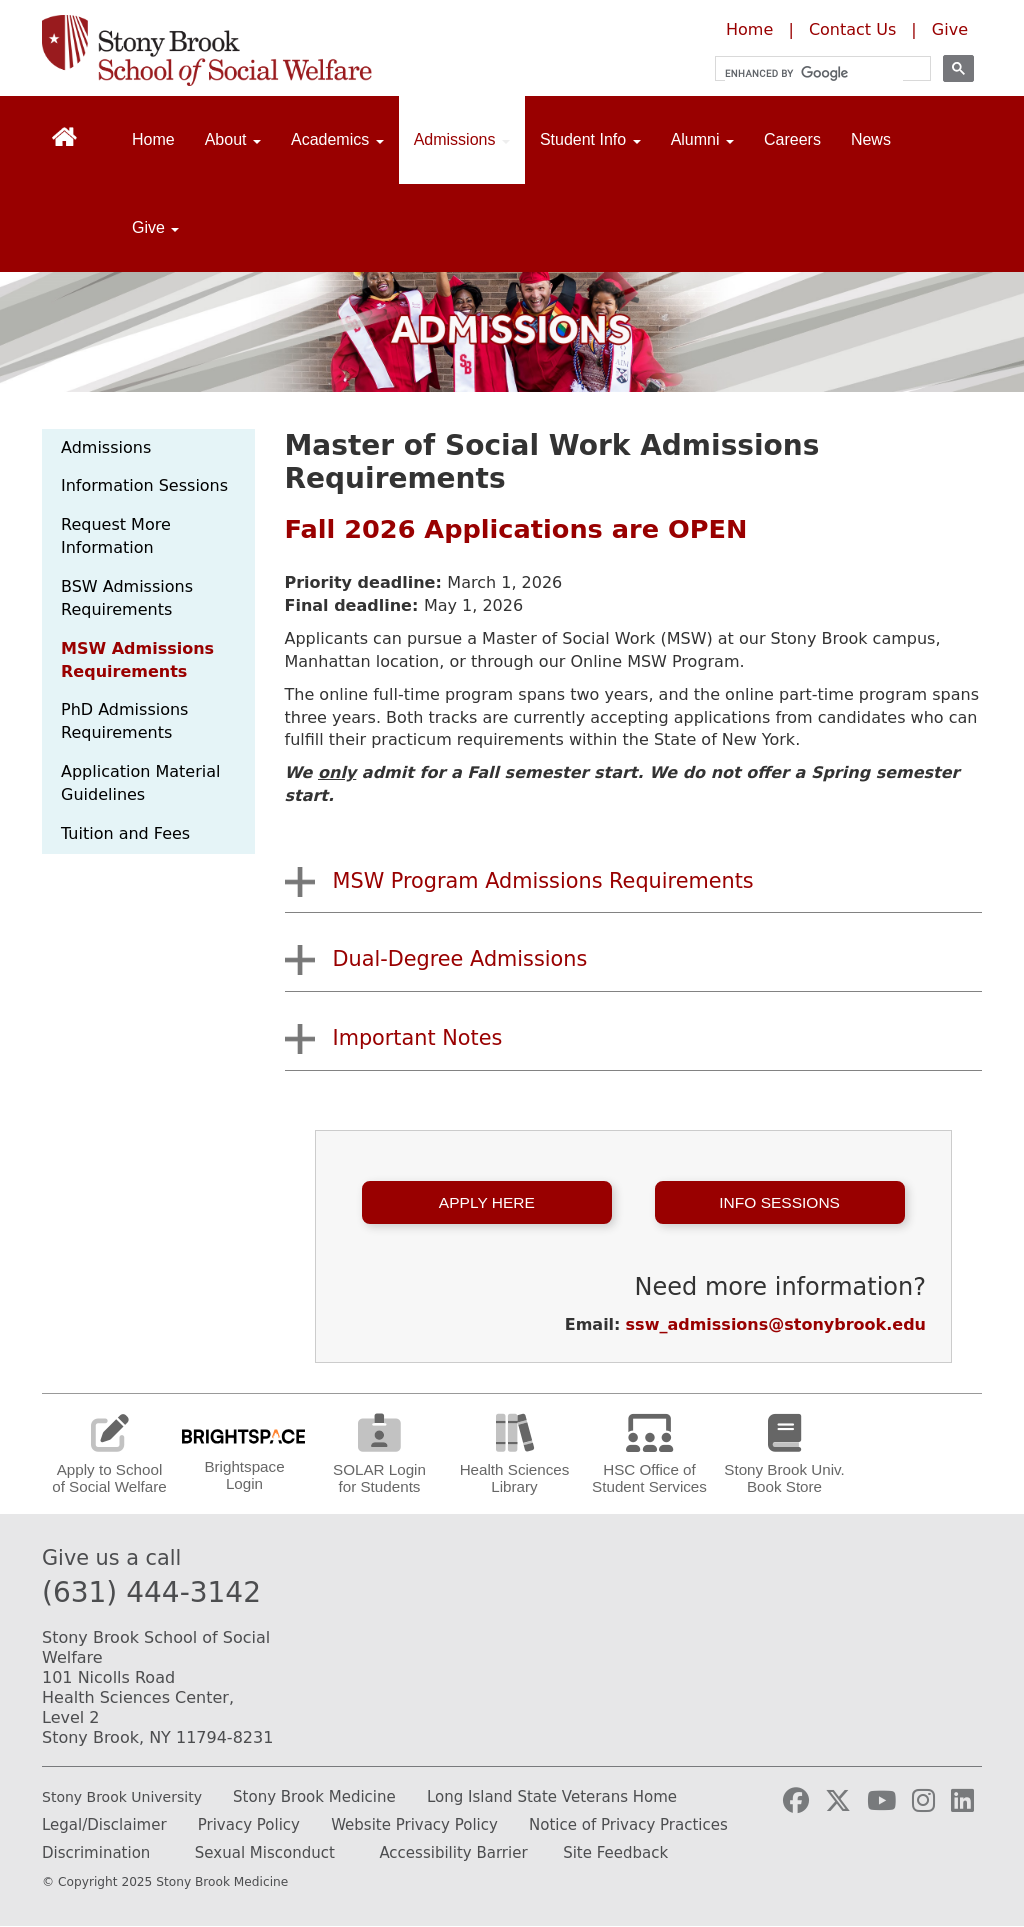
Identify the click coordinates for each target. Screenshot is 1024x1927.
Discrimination (96, 1853)
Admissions (106, 447)
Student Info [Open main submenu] (590, 139)
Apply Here (487, 1202)
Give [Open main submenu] (155, 227)
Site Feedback (615, 1853)
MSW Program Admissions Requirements (543, 881)
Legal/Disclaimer (104, 1825)
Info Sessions (779, 1202)
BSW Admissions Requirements (127, 598)
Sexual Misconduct (265, 1853)
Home (749, 29)
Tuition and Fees (125, 833)
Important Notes (418, 1038)
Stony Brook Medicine (314, 1797)
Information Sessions (144, 485)
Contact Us (852, 29)
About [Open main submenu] (233, 139)
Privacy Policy (249, 1825)
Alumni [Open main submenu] (702, 139)
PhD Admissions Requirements (124, 721)
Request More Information (116, 536)
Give (950, 29)
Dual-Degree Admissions (460, 959)
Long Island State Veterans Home (552, 1797)
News (871, 139)
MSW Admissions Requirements (137, 660)
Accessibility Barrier (453, 1853)
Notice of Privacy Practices (628, 1825)
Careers (792, 139)
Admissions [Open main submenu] (462, 139)
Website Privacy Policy (414, 1825)
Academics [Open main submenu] (337, 139)
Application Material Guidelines (140, 783)
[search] (814, 73)
